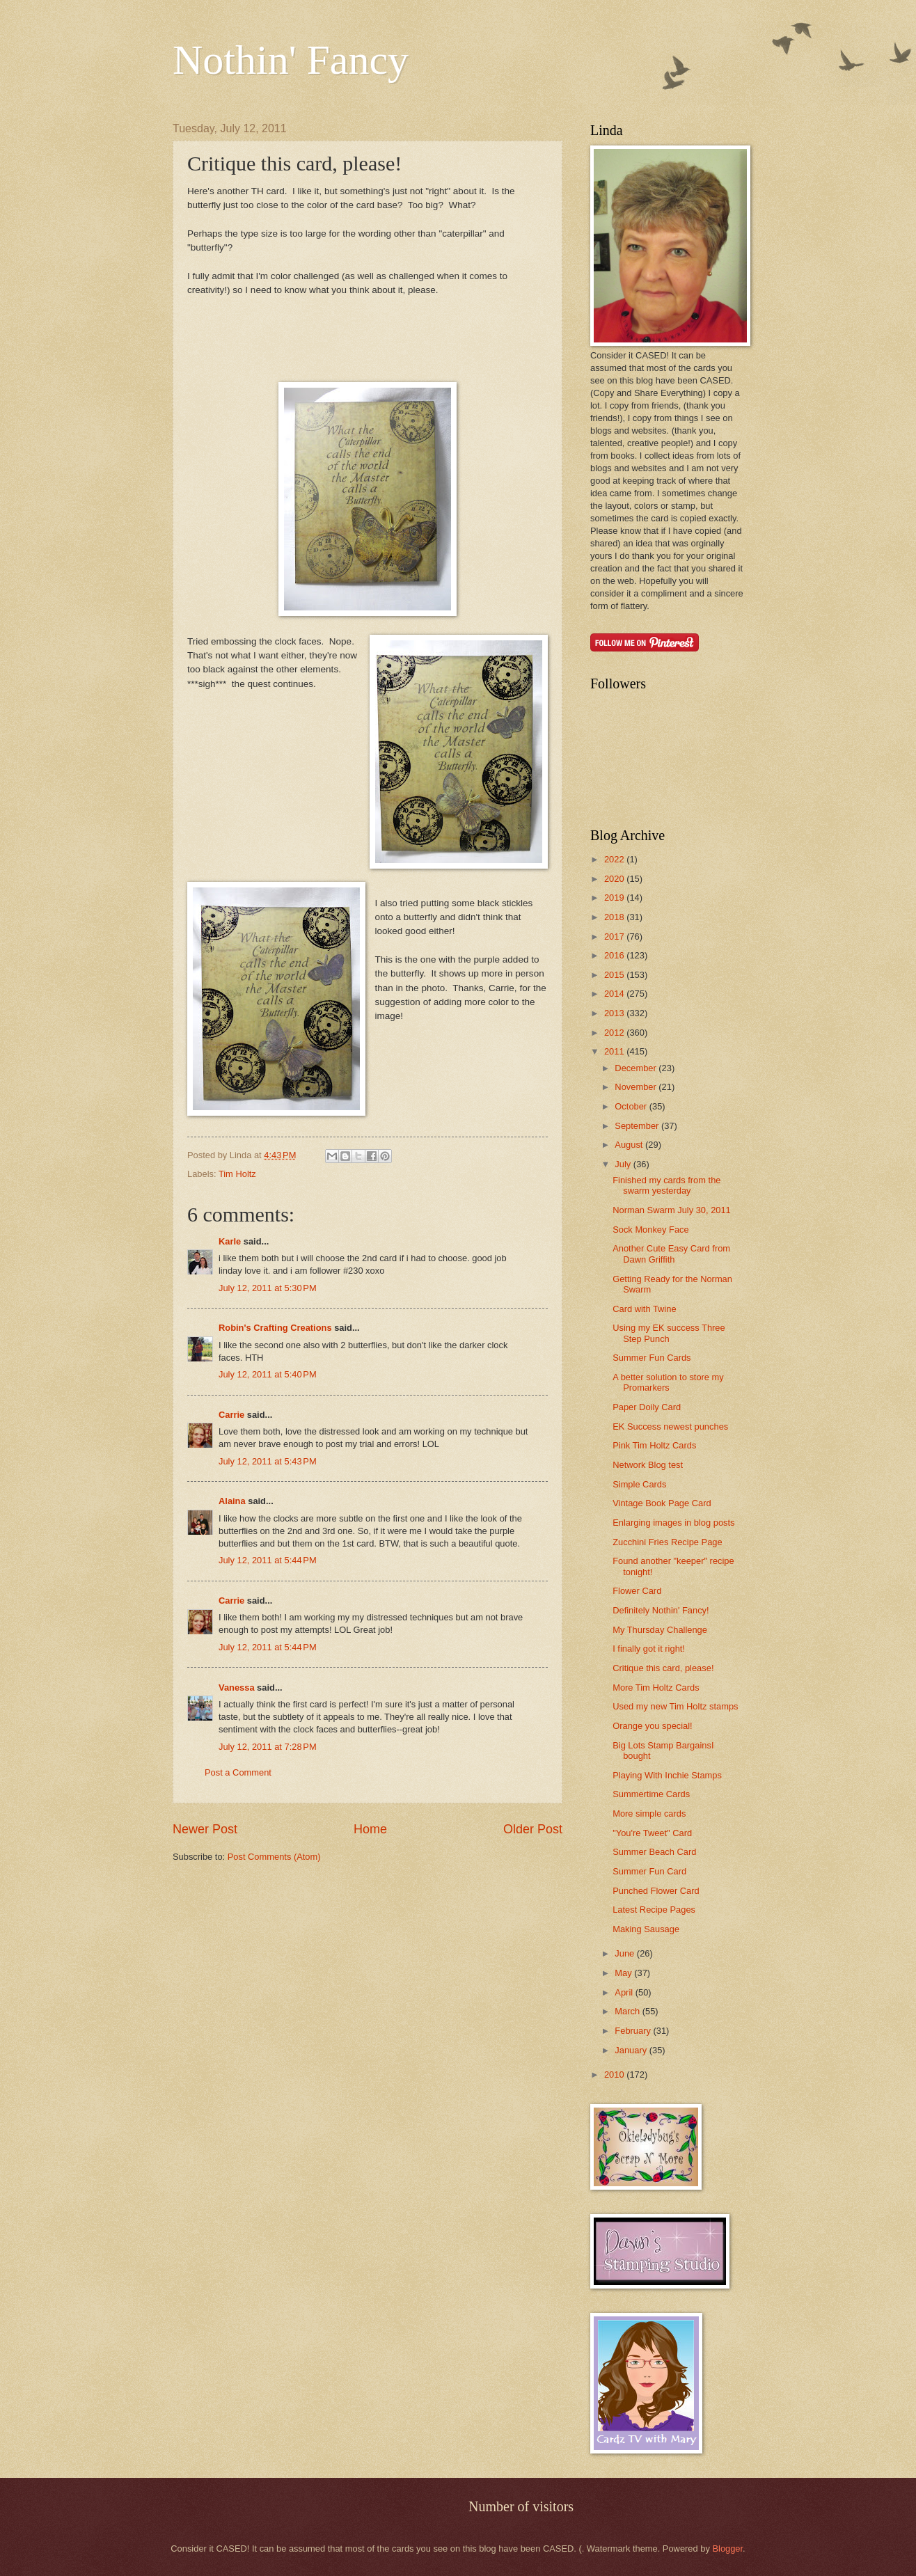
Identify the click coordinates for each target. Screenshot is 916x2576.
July (624, 1164)
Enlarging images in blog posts (673, 1522)
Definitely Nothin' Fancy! (661, 1610)
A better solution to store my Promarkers (668, 1382)
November (636, 1087)
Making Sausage (646, 1929)
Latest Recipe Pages (654, 1909)
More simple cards (649, 1813)
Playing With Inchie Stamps (667, 1775)
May (624, 1973)
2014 (615, 993)
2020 (615, 879)
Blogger (727, 2548)
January (632, 2050)
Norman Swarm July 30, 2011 (672, 1210)
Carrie (231, 1414)
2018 (615, 917)
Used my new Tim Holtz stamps (675, 1706)
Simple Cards (639, 1484)
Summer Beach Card (654, 1852)
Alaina (232, 1501)
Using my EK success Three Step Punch (669, 1332)
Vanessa (237, 1687)
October (632, 1106)
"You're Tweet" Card (652, 1833)
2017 (615, 936)
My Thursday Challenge (660, 1630)
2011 (615, 1051)
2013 (615, 1013)
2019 (615, 897)
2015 (615, 975)
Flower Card (637, 1591)
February (634, 2030)
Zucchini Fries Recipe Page (667, 1542)
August (630, 1144)
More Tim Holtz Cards (656, 1687)
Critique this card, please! (663, 1668)
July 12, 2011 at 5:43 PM (268, 1461)
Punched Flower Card (656, 1891)
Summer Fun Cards (651, 1357)
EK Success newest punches (670, 1426)
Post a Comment (238, 1772)
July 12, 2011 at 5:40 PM (268, 1374)
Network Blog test (648, 1465)
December (636, 1068)
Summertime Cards (651, 1794)
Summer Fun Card (649, 1871)
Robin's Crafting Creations (275, 1327)
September (638, 1126)
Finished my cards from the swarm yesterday (666, 1185)
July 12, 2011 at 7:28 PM (268, 1746)
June (626, 1953)
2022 (615, 859)
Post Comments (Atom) (274, 1856)
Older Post (532, 1829)
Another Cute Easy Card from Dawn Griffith (671, 1253)
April (625, 1992)
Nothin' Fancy (291, 60)
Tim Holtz (237, 1174)
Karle (230, 1241)
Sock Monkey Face (650, 1229)
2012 (615, 1032)
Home (370, 1829)
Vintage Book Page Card (662, 1503)
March (628, 2011)
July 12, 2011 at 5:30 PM (268, 1288)
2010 (615, 2074)
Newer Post (205, 1829)
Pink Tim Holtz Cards (654, 1445)
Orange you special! (653, 1726)
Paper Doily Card (647, 1407)
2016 (615, 955)
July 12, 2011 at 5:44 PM (268, 1560)
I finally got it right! (649, 1648)
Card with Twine (644, 1309)
